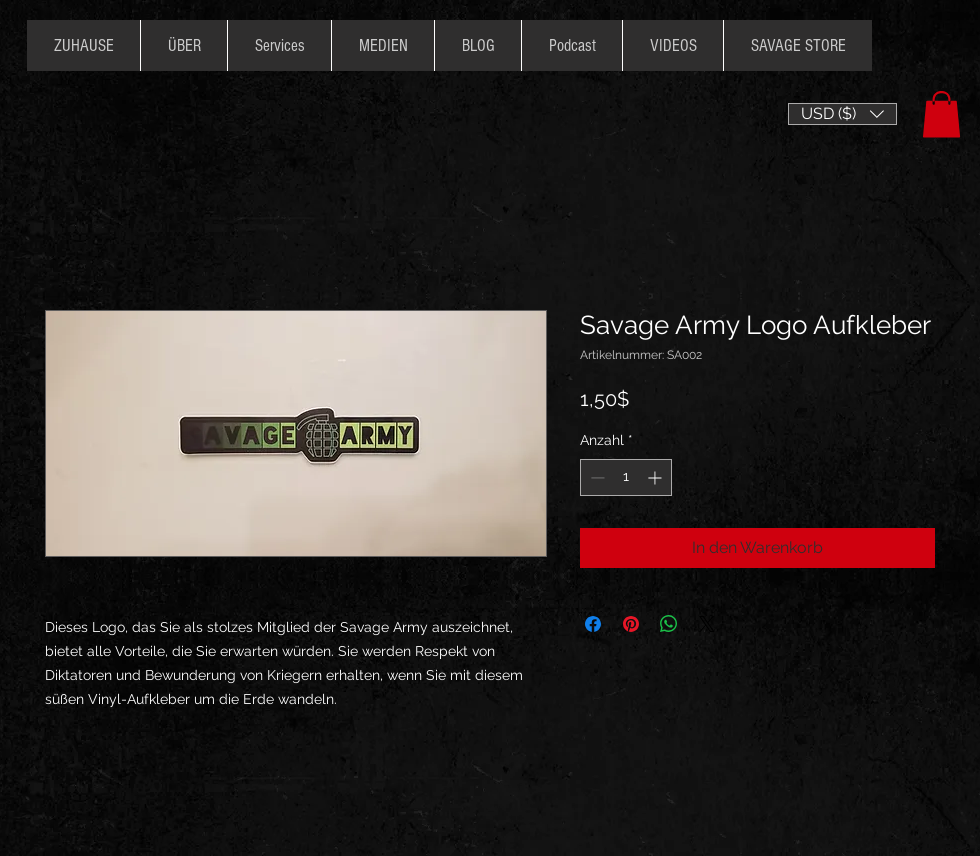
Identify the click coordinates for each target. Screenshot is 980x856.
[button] (842, 114)
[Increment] (656, 477)
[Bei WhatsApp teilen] (669, 624)
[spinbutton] (626, 477)
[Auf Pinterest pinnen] (631, 624)
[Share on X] (707, 624)
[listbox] (842, 114)
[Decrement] (595, 477)
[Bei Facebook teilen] (593, 624)
